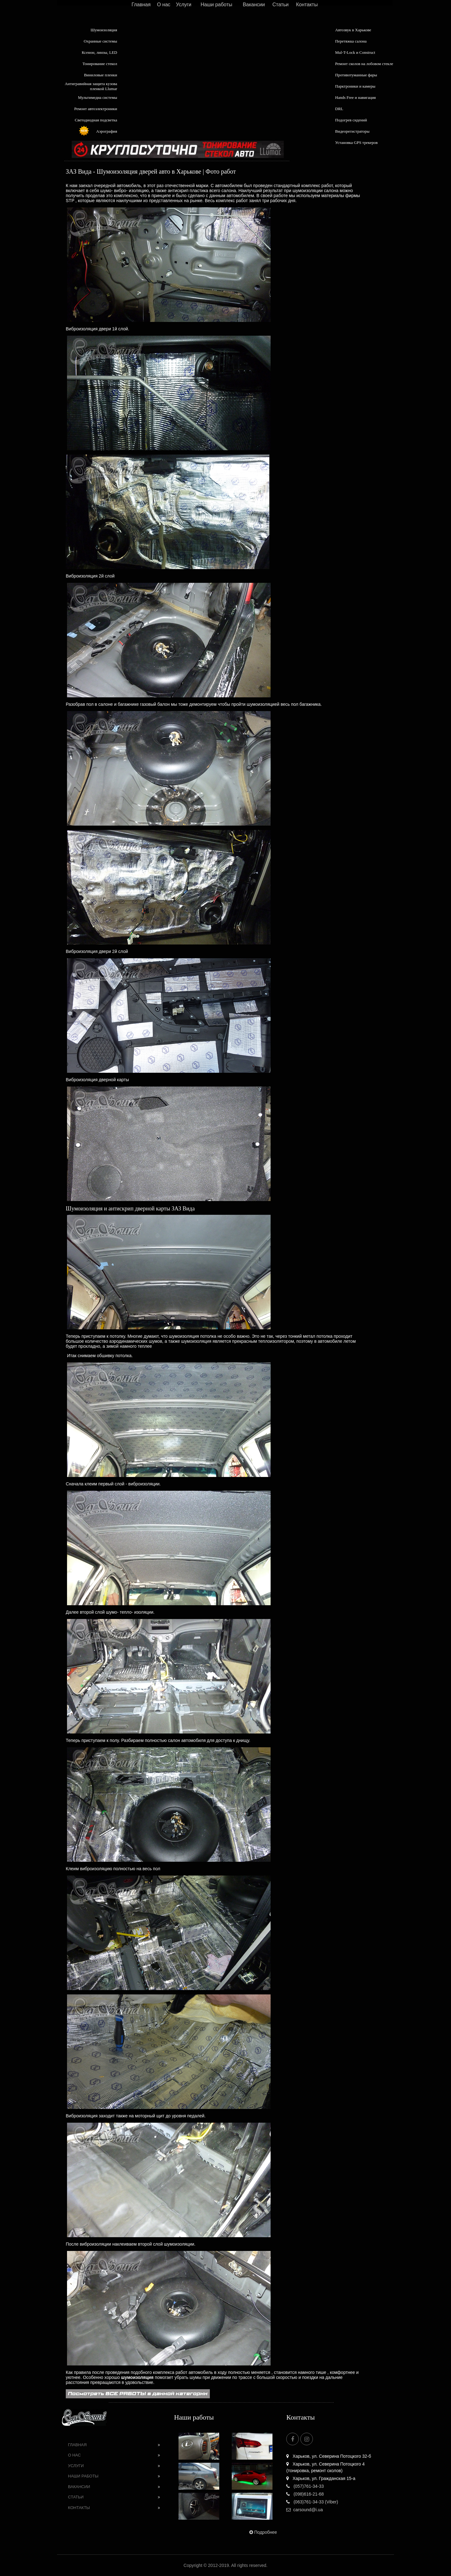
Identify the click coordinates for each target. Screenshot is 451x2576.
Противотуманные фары (356, 75)
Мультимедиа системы (97, 97)
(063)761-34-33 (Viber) (312, 2501)
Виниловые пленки (100, 75)
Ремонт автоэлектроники (95, 108)
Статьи (280, 4)
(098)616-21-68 (305, 2494)
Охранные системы (100, 41)
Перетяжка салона (351, 41)
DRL (339, 108)
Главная (141, 4)
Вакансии (254, 4)
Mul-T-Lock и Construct (355, 52)
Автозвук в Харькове (353, 30)
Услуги (183, 4)
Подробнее (262, 2532)
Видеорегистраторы (352, 131)
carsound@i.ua (304, 2509)
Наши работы (216, 4)
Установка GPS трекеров (356, 142)
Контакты (307, 4)
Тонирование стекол (99, 63)
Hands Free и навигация (355, 97)
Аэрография (106, 131)
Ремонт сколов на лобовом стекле (364, 63)
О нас (163, 4)
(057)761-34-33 (305, 2486)
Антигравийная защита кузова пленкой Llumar (91, 86)
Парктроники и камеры (355, 86)
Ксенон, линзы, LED (99, 52)
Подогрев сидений (351, 120)
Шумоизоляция (104, 30)
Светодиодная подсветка (96, 120)
